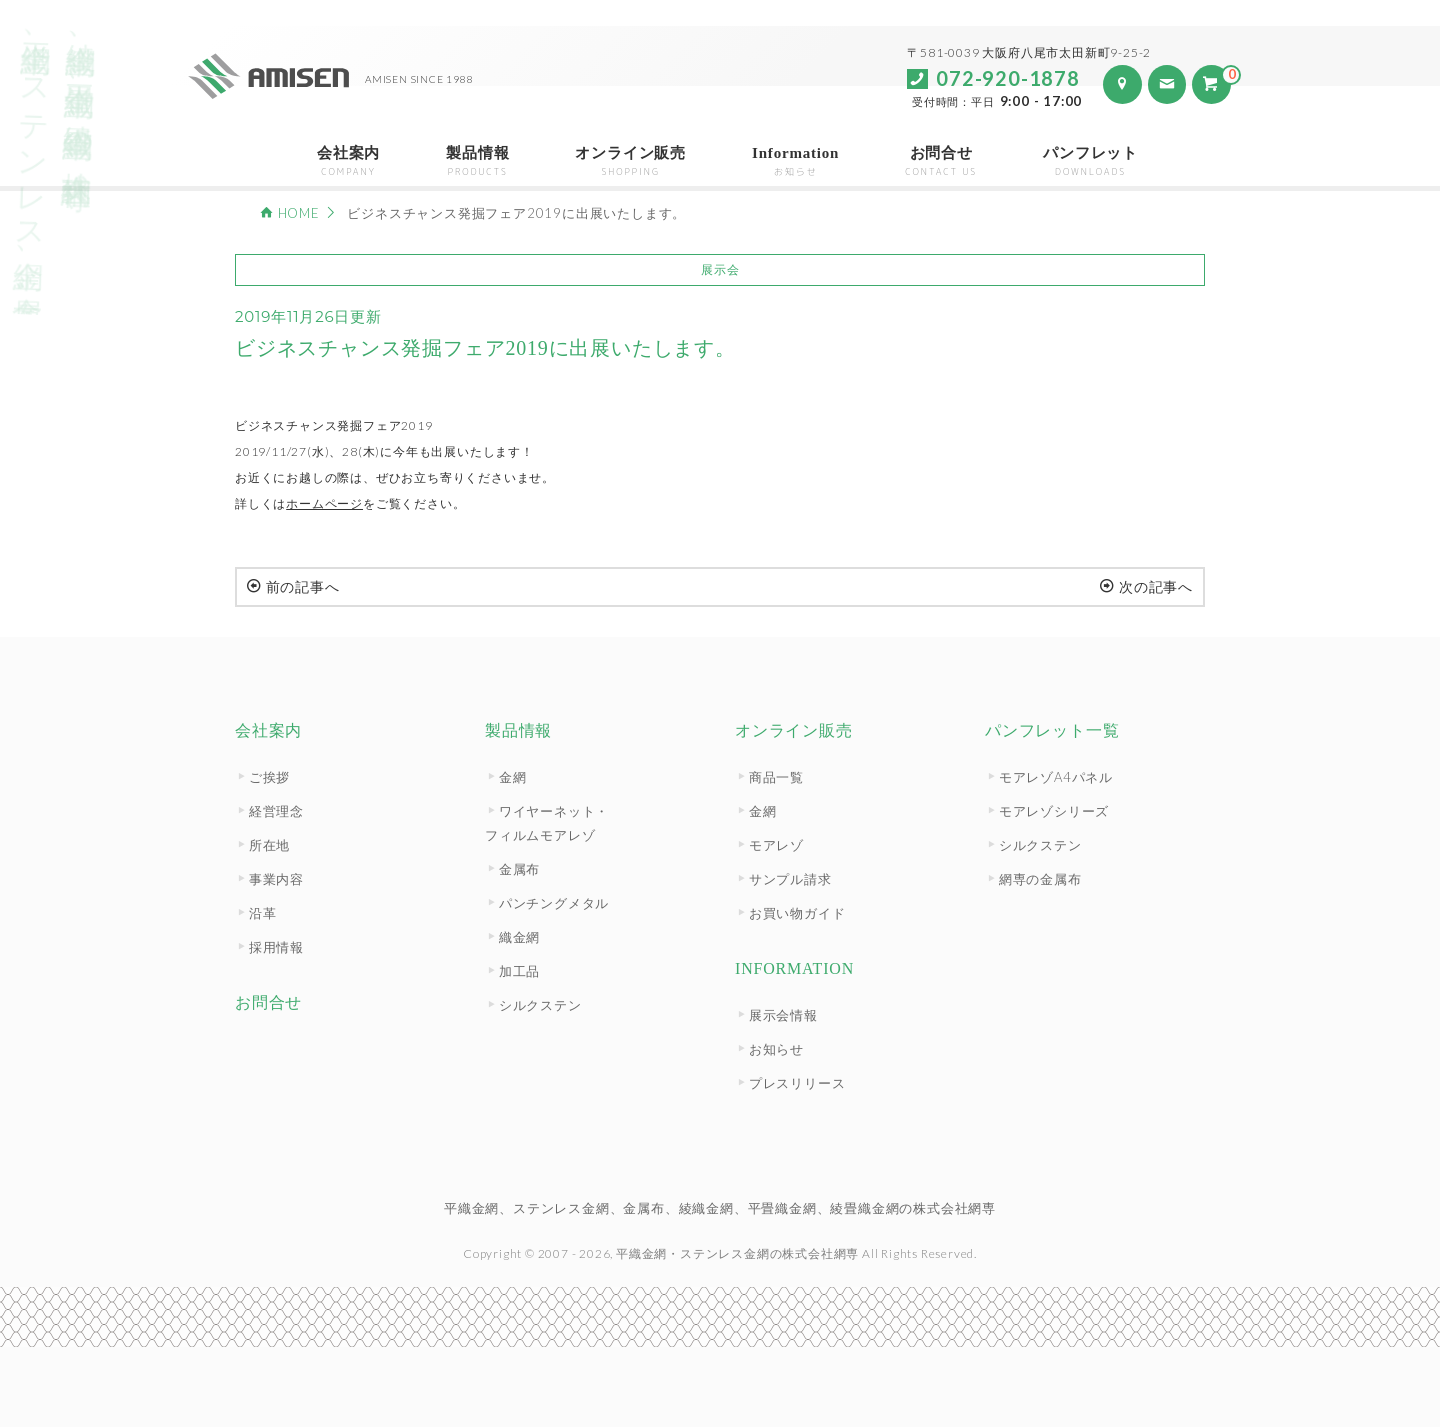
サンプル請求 (790, 879)
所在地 (269, 845)
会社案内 (348, 161)
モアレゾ (776, 845)
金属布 (519, 869)
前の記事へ (293, 586)
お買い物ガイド (797, 913)
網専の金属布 (1040, 879)
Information (795, 161)
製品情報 (477, 161)
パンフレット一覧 (1052, 730)
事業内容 (276, 879)
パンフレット (1090, 161)
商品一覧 (776, 777)
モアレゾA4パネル (1056, 777)
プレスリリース (797, 1083)
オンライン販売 (630, 161)
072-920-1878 (1008, 78)
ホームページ (324, 503)
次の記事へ (1146, 586)
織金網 (519, 937)
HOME (298, 213)
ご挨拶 (269, 777)
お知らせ (776, 1049)
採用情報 (276, 947)
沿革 (263, 913)
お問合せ (941, 161)
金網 (513, 777)
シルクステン (540, 1005)
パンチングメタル (554, 903)
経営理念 (276, 811)
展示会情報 (783, 1015)
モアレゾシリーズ (1054, 811)
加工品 (519, 971)
